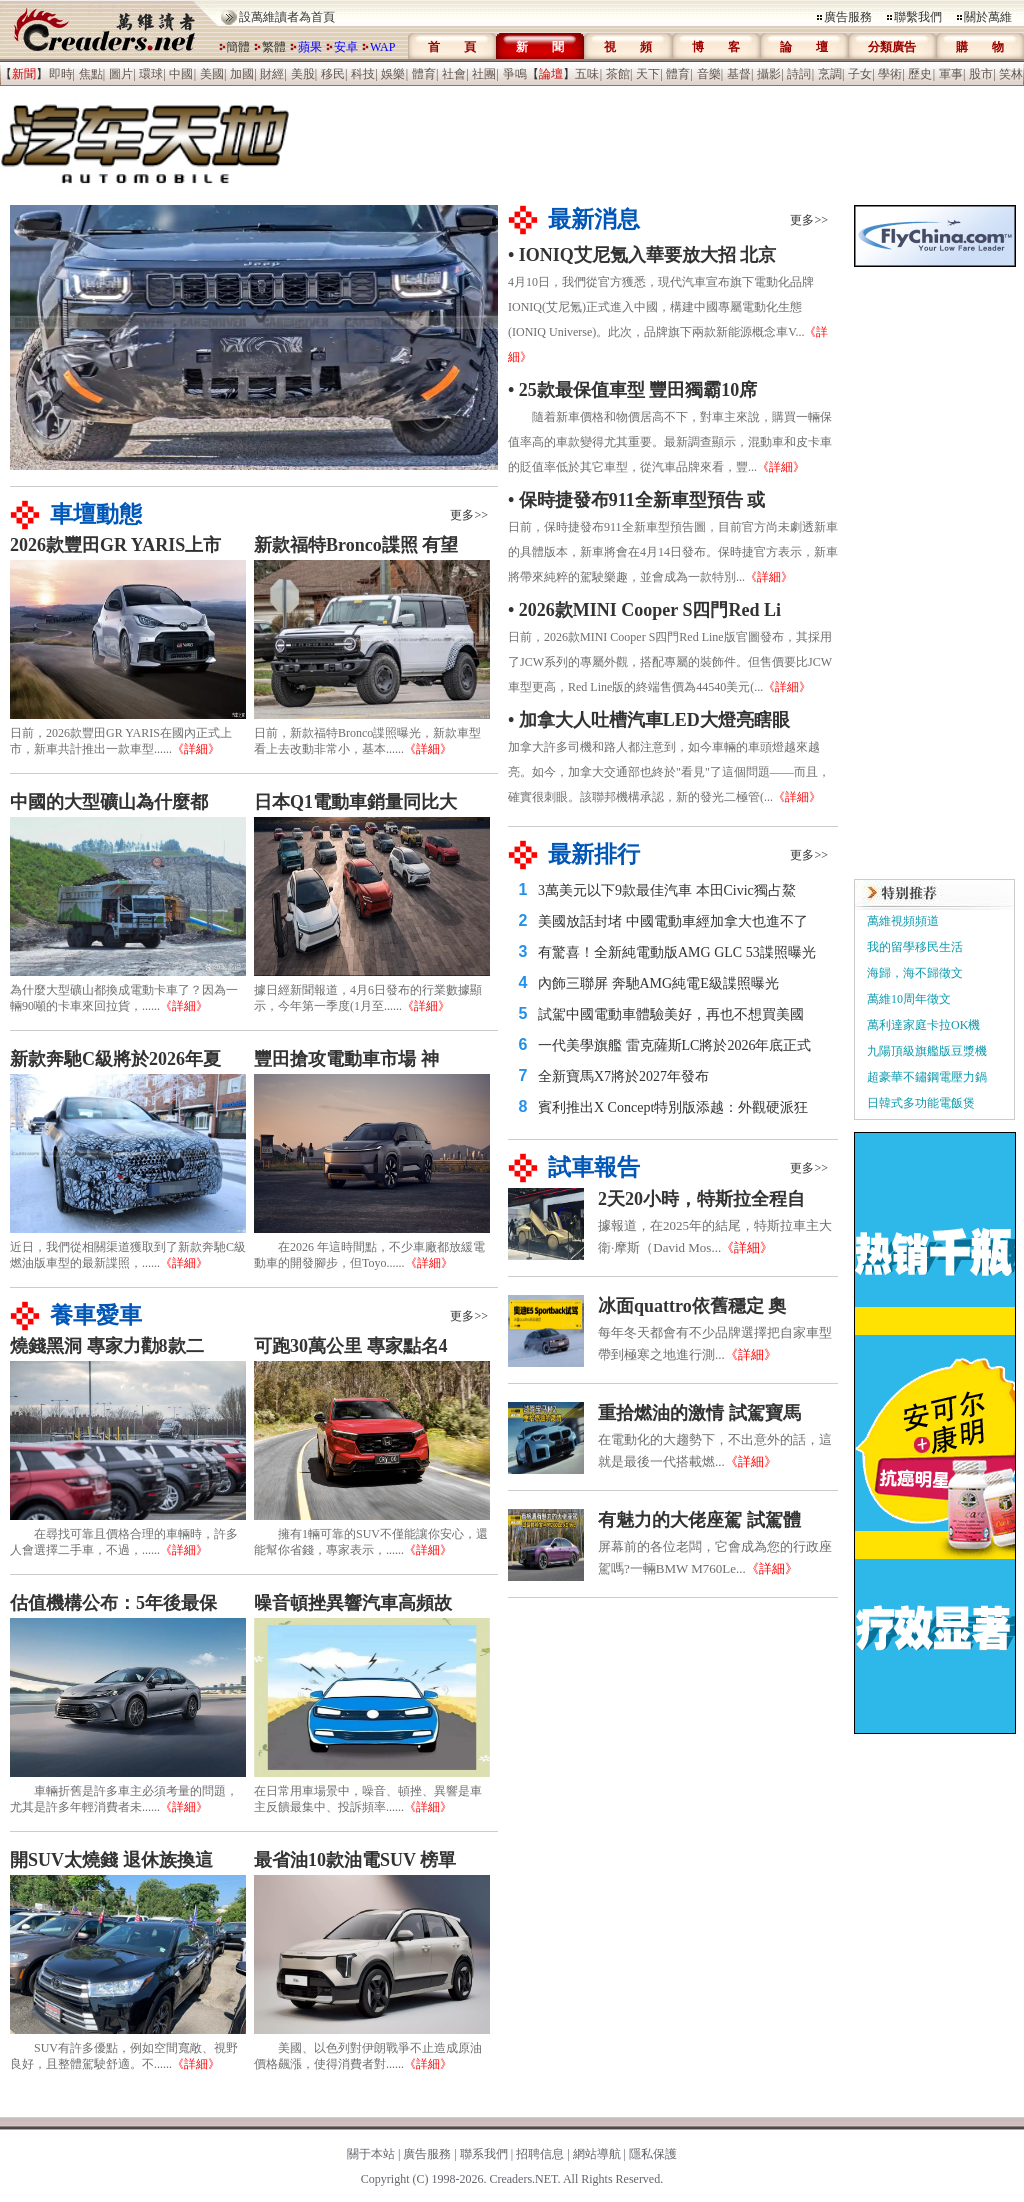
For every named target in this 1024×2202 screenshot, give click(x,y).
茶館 (618, 74)
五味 (587, 74)
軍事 (951, 74)
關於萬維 (988, 17)
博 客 (716, 47)
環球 (151, 74)
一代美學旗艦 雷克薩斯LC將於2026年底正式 (674, 1045)
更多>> (469, 515)
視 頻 (628, 47)
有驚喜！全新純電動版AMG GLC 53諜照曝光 (677, 952)
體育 (424, 74)
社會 (454, 74)
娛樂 (393, 74)
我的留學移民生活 (915, 947)
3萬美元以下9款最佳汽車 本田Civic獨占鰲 (667, 890)
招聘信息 (540, 2154)
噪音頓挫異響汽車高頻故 (353, 1603)
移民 (333, 74)
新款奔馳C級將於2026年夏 (115, 1059)
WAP (382, 47)
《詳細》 (196, 749)
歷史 (920, 74)
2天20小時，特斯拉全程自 (701, 1199)
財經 (272, 74)
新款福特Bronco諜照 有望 (356, 545)
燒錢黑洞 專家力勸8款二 (107, 1346)
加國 (242, 74)
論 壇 (804, 47)
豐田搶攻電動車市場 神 (346, 1059)
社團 (484, 74)
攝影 (769, 74)
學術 (890, 74)
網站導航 (597, 2154)
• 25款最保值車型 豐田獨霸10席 (632, 390)
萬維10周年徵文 (909, 999)
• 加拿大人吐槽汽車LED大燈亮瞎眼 (649, 720)
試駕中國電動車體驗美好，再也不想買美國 (671, 1014)
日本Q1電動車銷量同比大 (355, 802)
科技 (363, 74)
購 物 (980, 47)
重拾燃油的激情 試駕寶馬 (699, 1413)
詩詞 (799, 74)
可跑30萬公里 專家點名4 (351, 1346)
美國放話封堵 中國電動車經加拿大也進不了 (673, 921)
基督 (739, 74)
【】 (24, 74)
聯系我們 (484, 2154)
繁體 (274, 47)
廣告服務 (848, 17)
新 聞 (540, 47)
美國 (212, 74)
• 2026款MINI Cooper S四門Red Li (644, 610)
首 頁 (452, 47)
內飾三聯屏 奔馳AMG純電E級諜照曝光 (658, 983)
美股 (303, 74)
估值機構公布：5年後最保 (113, 1603)
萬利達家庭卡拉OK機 (923, 1025)
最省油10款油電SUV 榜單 (355, 1860)
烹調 (830, 74)
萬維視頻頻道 (903, 921)
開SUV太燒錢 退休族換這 (111, 1860)
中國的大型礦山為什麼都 (109, 802)
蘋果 (310, 47)
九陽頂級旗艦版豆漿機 (927, 1051)
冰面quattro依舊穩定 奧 (692, 1306)
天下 (648, 74)
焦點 (91, 74)
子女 (860, 74)
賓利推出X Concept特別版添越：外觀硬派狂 (673, 1107)
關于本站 (371, 2154)
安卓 (346, 47)
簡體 (238, 47)
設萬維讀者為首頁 (287, 17)
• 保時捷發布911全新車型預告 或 (636, 500)
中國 (181, 74)
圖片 (121, 74)
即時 (61, 74)
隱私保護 (653, 2154)
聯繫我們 (918, 17)
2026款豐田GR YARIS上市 (115, 545)
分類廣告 (892, 47)
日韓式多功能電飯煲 (921, 1103)
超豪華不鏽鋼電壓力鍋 (927, 1077)
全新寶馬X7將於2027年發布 (623, 1076)
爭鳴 (515, 74)
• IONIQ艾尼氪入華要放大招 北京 (642, 255)
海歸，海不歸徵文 (915, 973)
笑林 (1011, 74)
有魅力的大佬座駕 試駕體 (699, 1520)
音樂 (709, 74)
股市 (981, 74)
